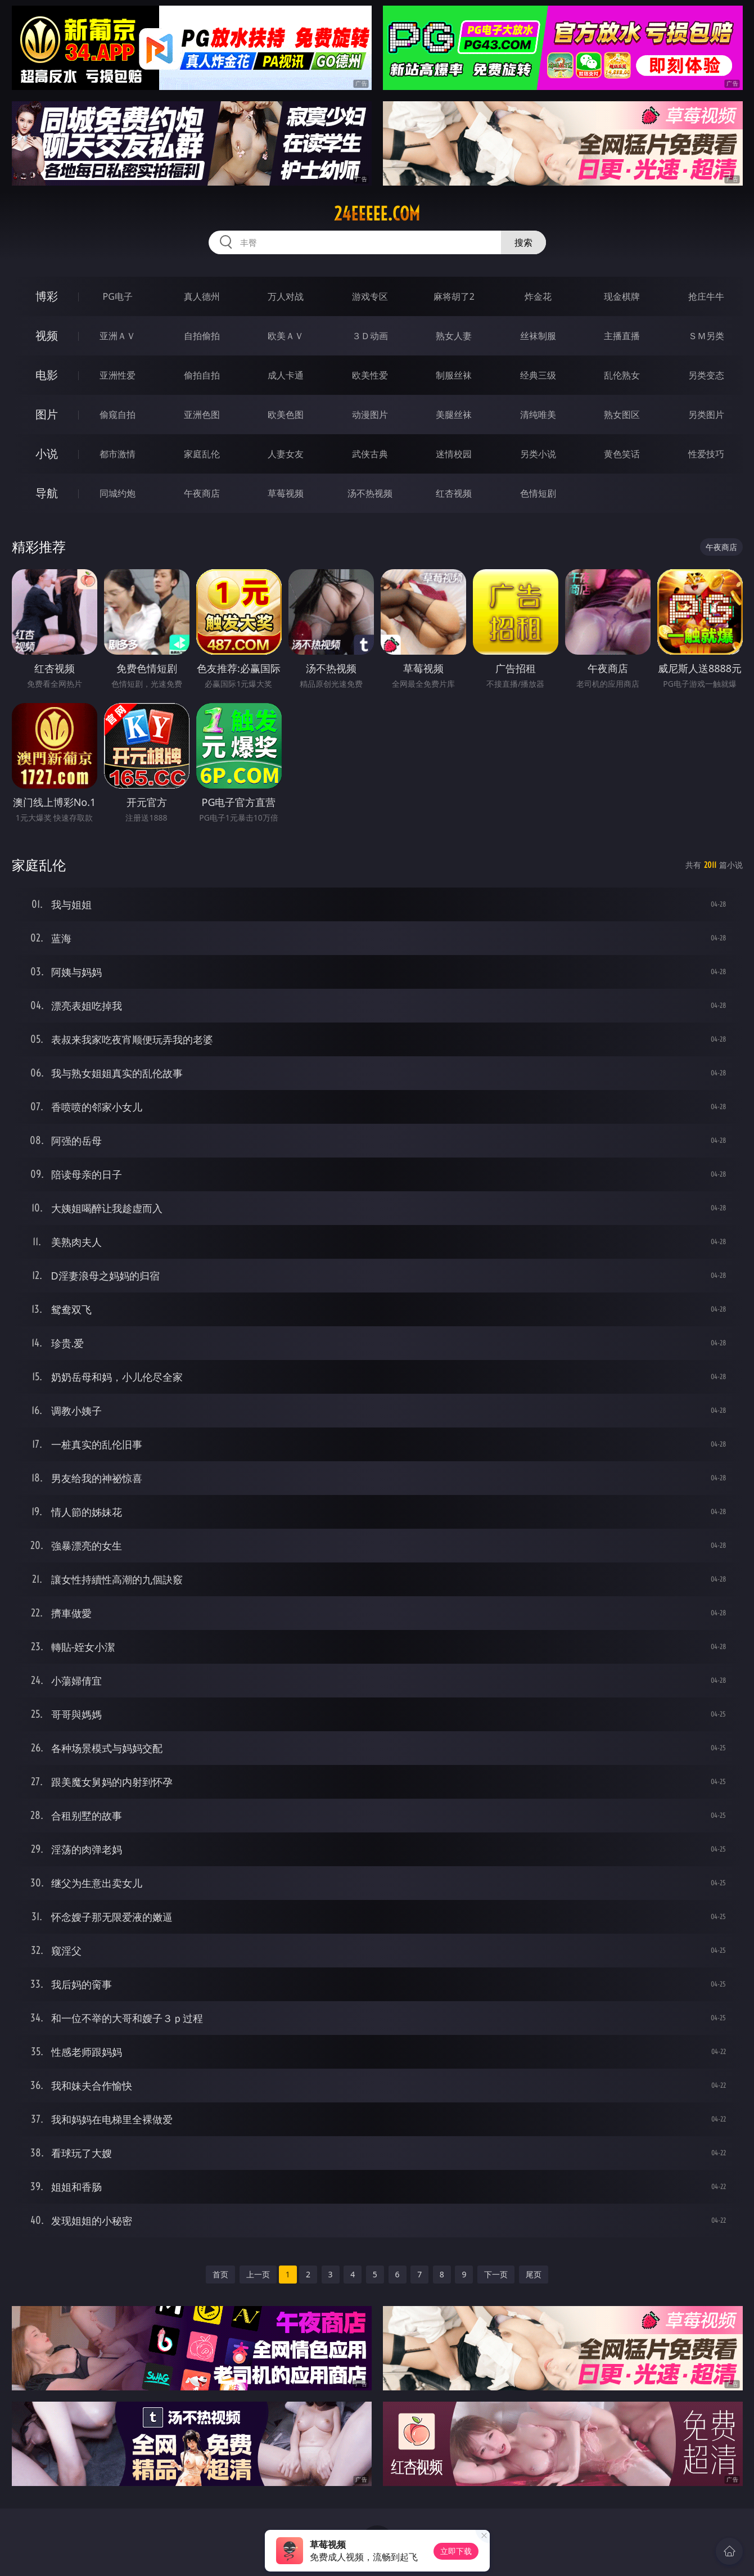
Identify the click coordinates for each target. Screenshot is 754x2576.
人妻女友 (286, 454)
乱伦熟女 (622, 375)
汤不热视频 (369, 493)
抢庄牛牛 (706, 296)
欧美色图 (286, 414)
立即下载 (456, 2551)
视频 (46, 335)
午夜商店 (202, 493)
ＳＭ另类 (706, 336)
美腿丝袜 (454, 414)
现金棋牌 (622, 296)
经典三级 (538, 375)
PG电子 (118, 296)
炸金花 (538, 296)
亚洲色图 (202, 414)
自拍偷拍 (202, 336)
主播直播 (622, 336)
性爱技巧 (706, 454)
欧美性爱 (370, 375)
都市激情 (118, 454)
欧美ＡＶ (286, 336)
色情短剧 (538, 493)
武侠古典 (370, 454)
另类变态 (706, 375)
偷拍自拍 (202, 375)
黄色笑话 (622, 454)
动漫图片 (370, 414)
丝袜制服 (538, 336)
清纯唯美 (538, 414)
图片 (46, 414)
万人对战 (286, 296)
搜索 (523, 242)
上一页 (258, 2274)
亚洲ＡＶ (118, 336)
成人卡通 (286, 375)
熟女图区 (622, 414)
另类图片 (706, 414)
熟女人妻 (454, 336)
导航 (46, 493)
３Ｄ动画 (370, 336)
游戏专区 (370, 296)
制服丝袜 (454, 375)
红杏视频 (454, 493)
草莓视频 (286, 493)
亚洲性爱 (118, 375)
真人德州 (202, 296)
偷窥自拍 (118, 414)
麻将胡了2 (454, 296)
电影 (46, 374)
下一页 (496, 2274)
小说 (46, 453)
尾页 (533, 2274)
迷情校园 (454, 454)
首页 (220, 2274)
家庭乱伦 (202, 454)
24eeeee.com (377, 213)
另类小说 (538, 454)
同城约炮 (118, 493)
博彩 (46, 296)
